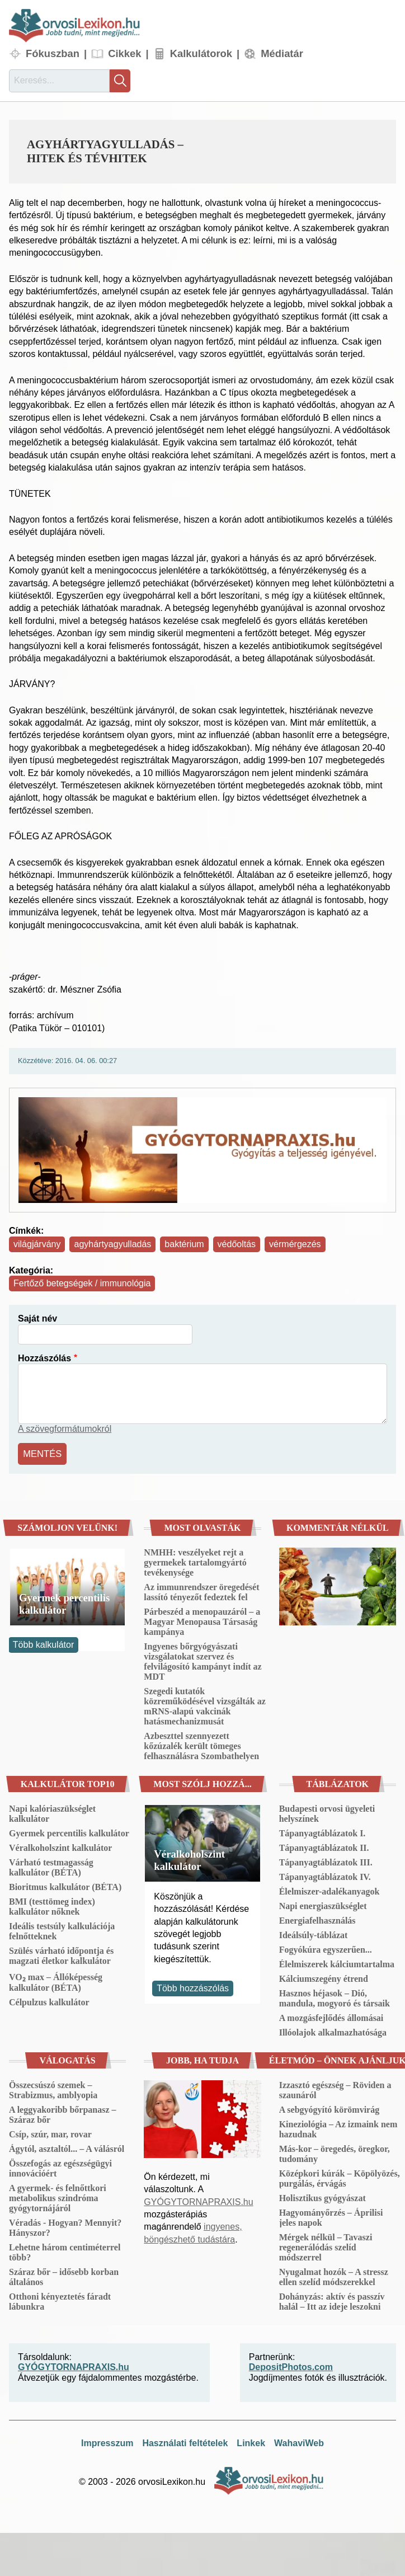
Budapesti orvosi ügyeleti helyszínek (327, 1812)
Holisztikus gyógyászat (322, 2196)
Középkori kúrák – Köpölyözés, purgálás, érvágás (339, 2177)
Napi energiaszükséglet (323, 1904)
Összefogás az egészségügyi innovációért (60, 2167)
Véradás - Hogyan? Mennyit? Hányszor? (65, 2226)
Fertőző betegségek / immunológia (81, 1283)
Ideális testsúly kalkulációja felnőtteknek (62, 1929)
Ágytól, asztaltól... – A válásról (66, 2147)
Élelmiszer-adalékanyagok (329, 1890)
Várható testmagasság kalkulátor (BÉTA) (51, 1865)
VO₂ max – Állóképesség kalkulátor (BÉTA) (55, 1981)
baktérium (184, 1244)
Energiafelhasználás (317, 1919)
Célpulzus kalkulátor (49, 2000)
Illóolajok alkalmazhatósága (333, 2031)
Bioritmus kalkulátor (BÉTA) (65, 1885)
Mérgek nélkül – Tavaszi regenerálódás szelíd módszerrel (326, 2245)
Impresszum (107, 2442)
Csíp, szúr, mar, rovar (50, 2132)
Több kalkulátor (43, 1643)
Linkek (251, 2442)
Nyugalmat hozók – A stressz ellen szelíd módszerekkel (333, 2275)
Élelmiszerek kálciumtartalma (336, 1962)
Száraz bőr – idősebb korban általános (64, 2275)
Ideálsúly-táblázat (313, 1933)
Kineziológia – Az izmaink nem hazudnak (338, 2127)
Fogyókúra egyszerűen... (325, 1948)
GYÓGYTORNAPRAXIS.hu (198, 2200)
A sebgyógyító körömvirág (329, 2108)
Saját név (37, 1318)
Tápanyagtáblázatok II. (324, 1846)
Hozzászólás (44, 1358)
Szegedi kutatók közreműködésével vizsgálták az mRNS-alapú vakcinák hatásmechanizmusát (204, 1704)
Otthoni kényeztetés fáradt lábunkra (60, 2300)
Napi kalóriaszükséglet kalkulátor (52, 1812)
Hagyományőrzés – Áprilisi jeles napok (331, 2216)
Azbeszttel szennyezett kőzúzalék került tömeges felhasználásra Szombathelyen (201, 1744)
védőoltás (237, 1244)
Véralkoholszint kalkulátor (60, 1846)
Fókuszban (52, 53)
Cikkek (124, 53)
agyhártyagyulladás (112, 1244)
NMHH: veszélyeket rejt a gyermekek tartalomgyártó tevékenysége (195, 1561)
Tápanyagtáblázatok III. (326, 1860)
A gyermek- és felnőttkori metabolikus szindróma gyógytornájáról (57, 2196)
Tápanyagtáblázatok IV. (325, 1875)
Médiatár (282, 53)
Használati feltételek (185, 2442)
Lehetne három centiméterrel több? (64, 2250)
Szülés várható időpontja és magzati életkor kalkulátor (61, 1954)
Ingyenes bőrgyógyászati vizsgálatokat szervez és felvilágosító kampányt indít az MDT (202, 1660)
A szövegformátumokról (64, 1428)
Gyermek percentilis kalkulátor (64, 1602)
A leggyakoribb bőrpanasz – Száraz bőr (62, 2113)
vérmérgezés (295, 1244)
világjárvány (36, 1244)
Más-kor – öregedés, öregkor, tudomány (334, 2152)
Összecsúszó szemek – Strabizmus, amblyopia (53, 2088)
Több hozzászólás (193, 1987)
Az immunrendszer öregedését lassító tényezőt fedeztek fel (201, 1590)
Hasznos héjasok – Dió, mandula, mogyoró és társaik (334, 1996)
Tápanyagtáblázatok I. (322, 1831)
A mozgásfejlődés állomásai (331, 2016)
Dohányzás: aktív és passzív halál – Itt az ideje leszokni (332, 2300)
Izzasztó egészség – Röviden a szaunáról (335, 2088)
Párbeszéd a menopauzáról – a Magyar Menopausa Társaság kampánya (202, 1620)
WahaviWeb (299, 2442)
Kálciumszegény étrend (323, 1977)
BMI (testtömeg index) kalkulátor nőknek (52, 1905)
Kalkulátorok (201, 53)
